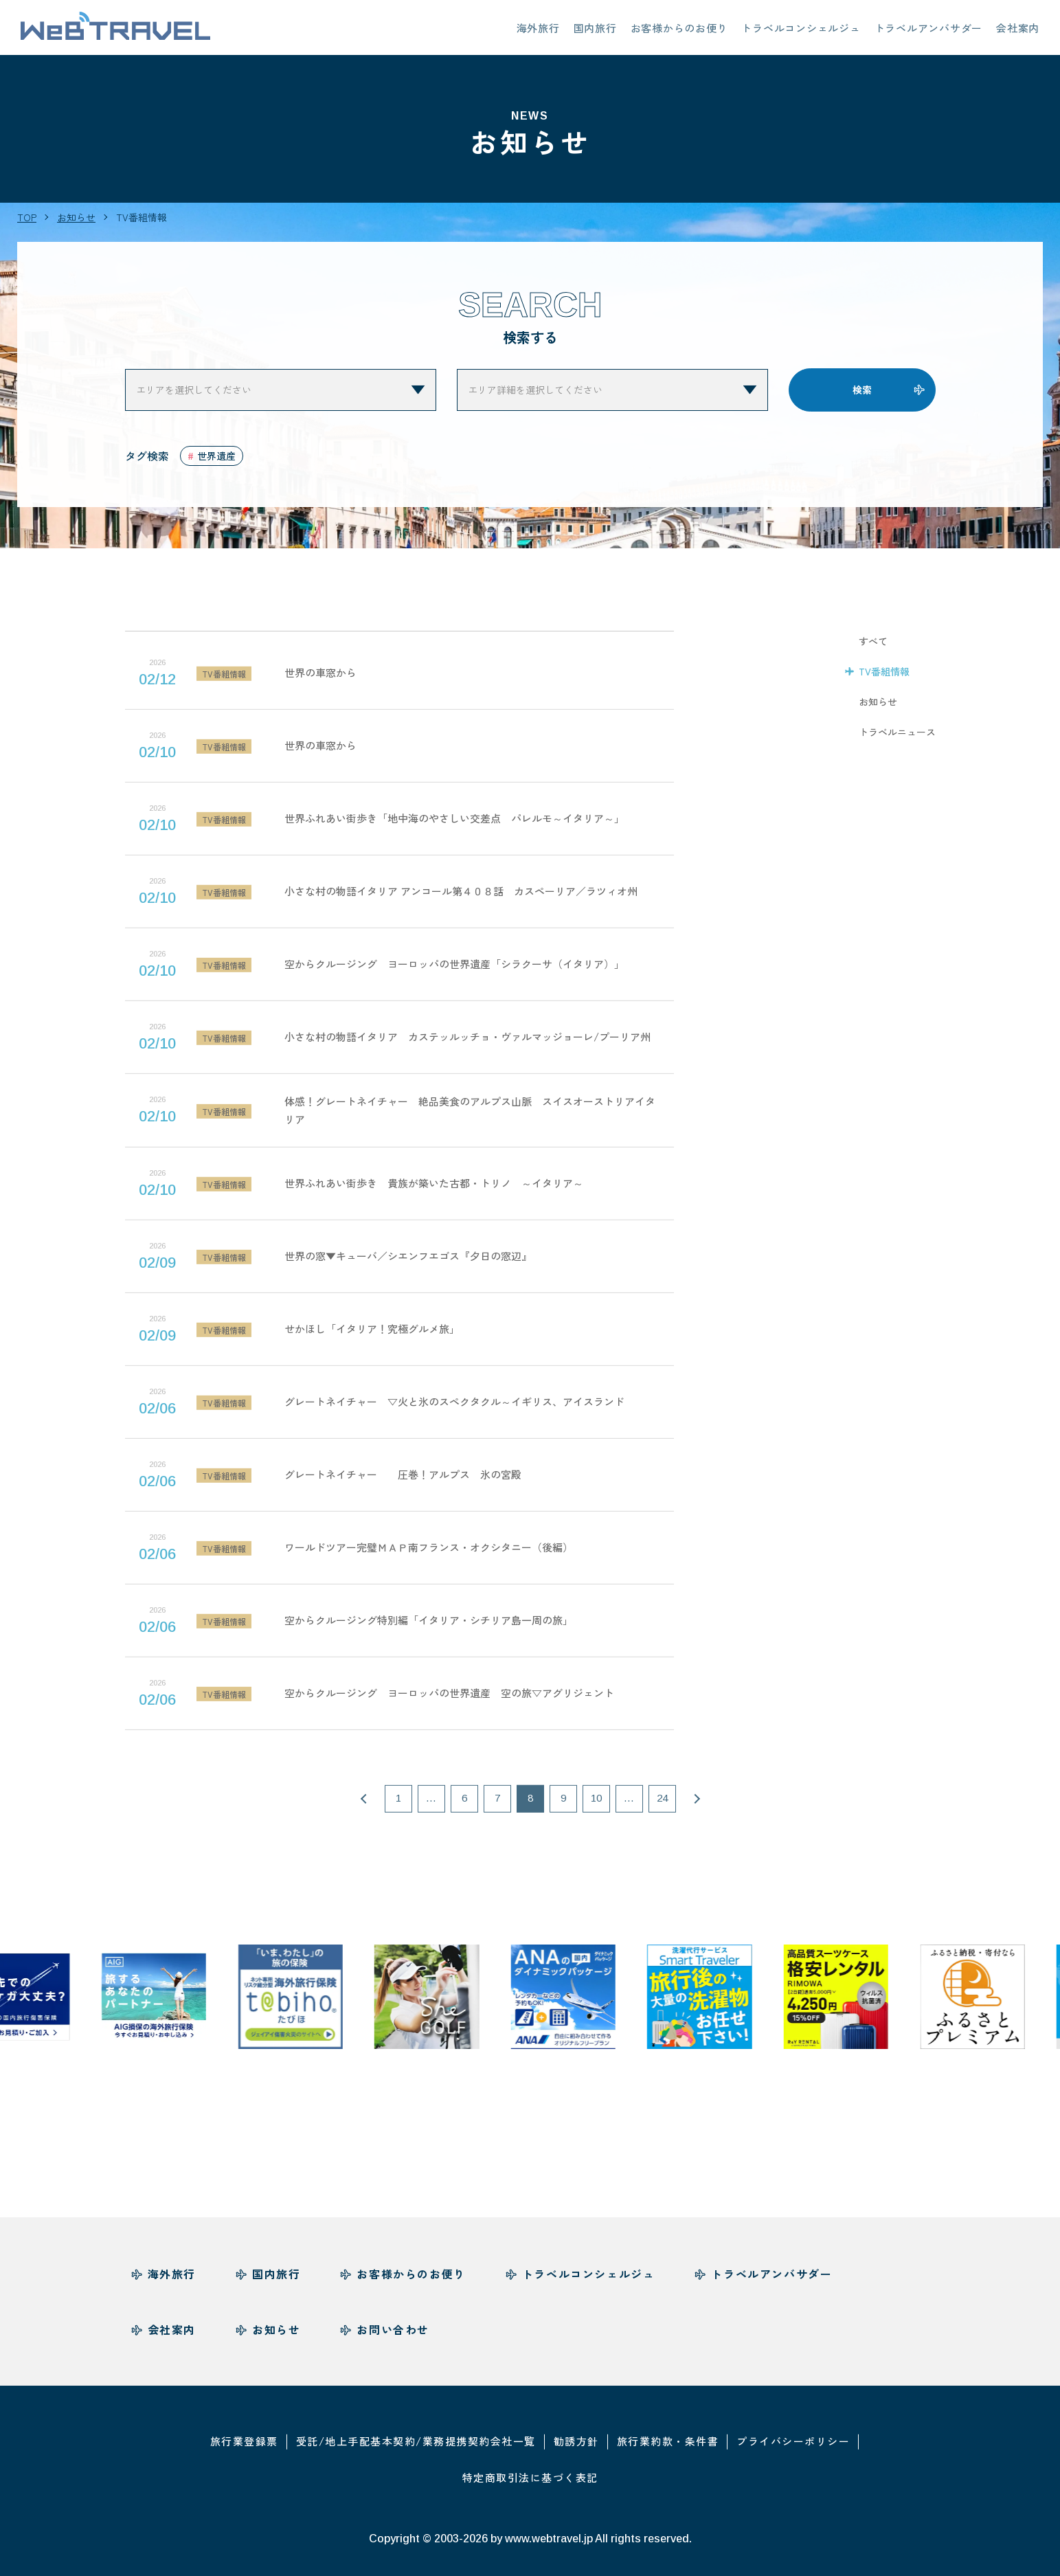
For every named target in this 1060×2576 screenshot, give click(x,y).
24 (662, 1806)
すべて (873, 649)
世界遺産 (216, 455)
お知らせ (878, 709)
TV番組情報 (884, 679)
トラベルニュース (897, 739)
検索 (862, 389)
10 (596, 1806)
